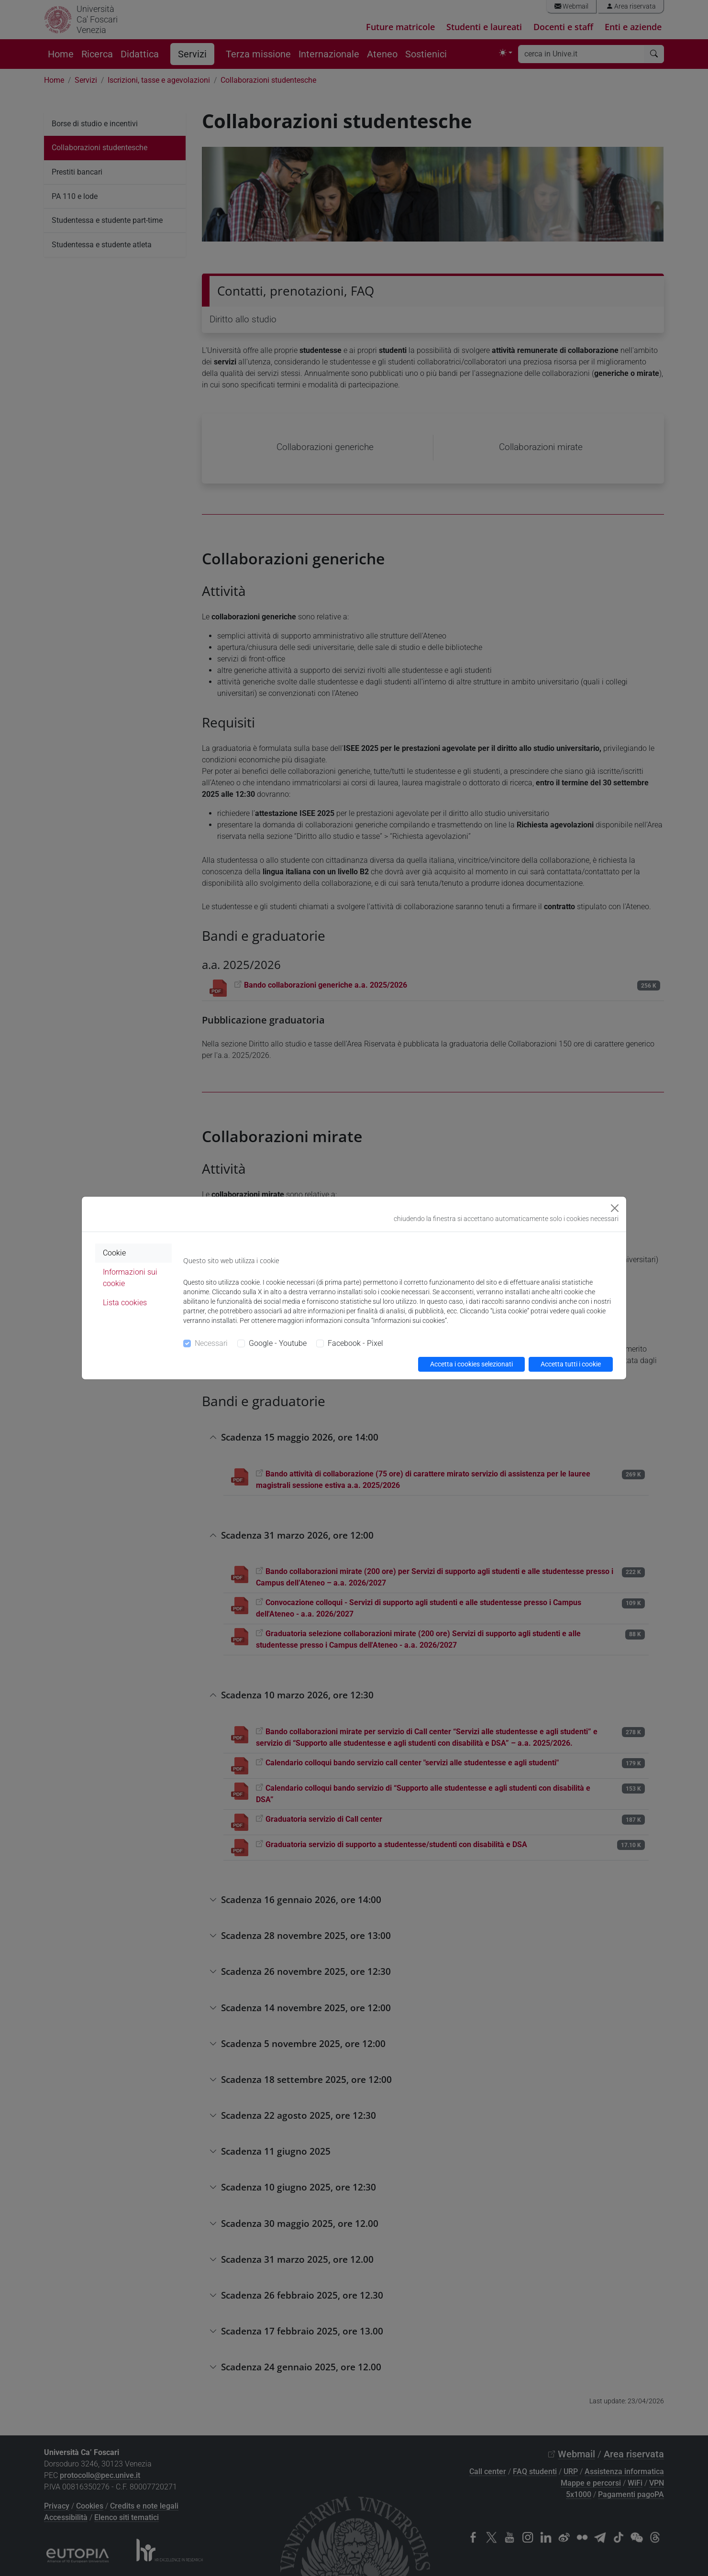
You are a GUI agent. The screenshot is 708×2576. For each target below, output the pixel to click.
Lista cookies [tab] (125, 1302)
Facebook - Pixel (355, 1343)
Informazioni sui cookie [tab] (130, 1277)
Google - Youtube (278, 1343)
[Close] (614, 1208)
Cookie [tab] (114, 1252)
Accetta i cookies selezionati (471, 1364)
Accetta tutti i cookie (571, 1364)
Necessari (211, 1343)
